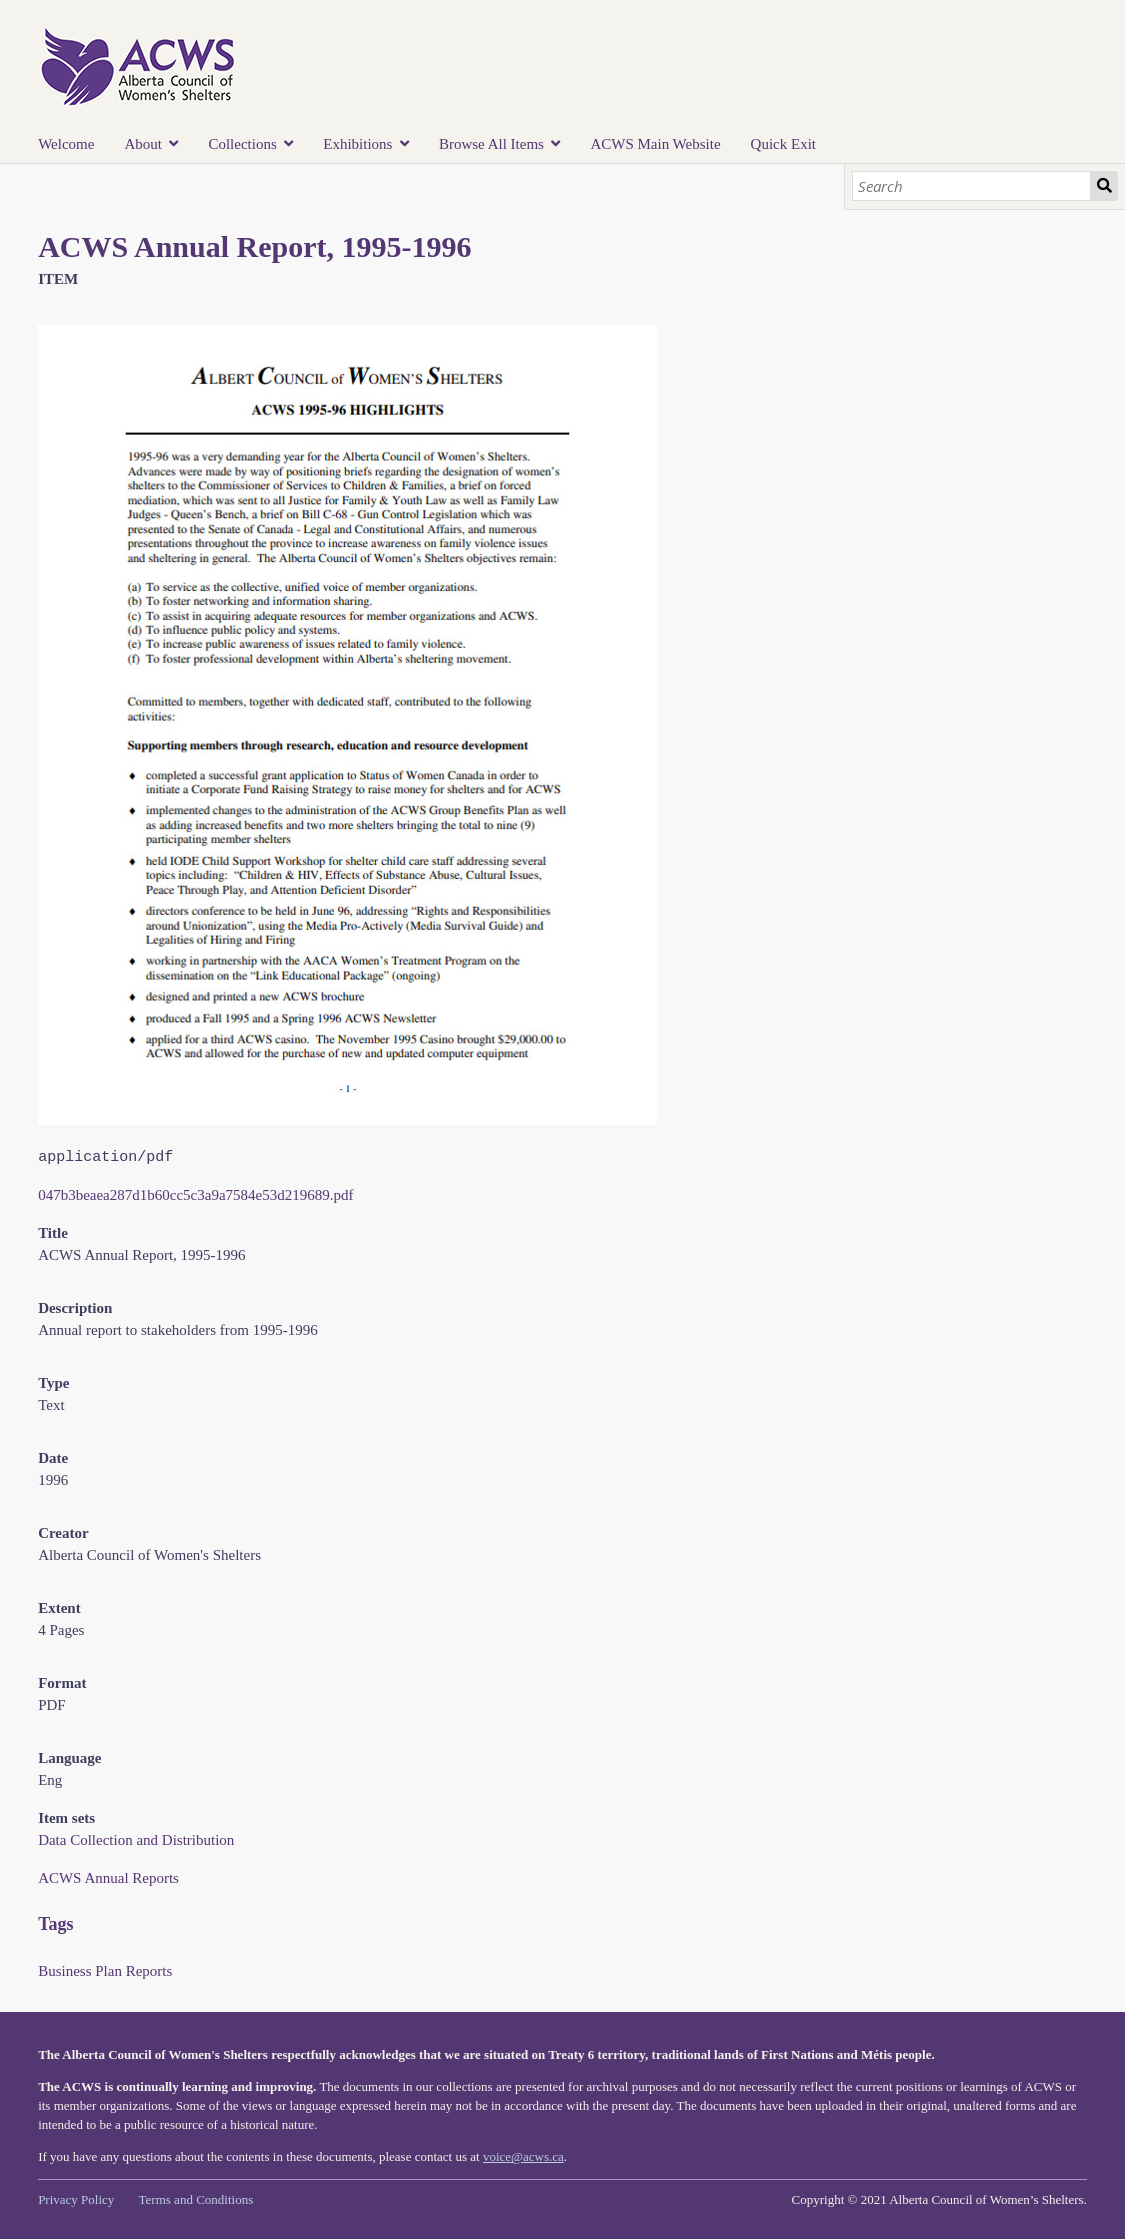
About (143, 144)
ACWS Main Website (655, 144)
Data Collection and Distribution (136, 1840)
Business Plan (80, 1971)
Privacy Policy (76, 2199)
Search (1104, 186)
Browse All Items (491, 144)
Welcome (66, 144)
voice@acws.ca (523, 2156)
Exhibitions (357, 144)
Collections (242, 144)
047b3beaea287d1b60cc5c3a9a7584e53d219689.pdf (195, 1195)
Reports (149, 1971)
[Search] (971, 186)
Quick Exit (783, 144)
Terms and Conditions (196, 2199)
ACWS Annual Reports (108, 1878)
